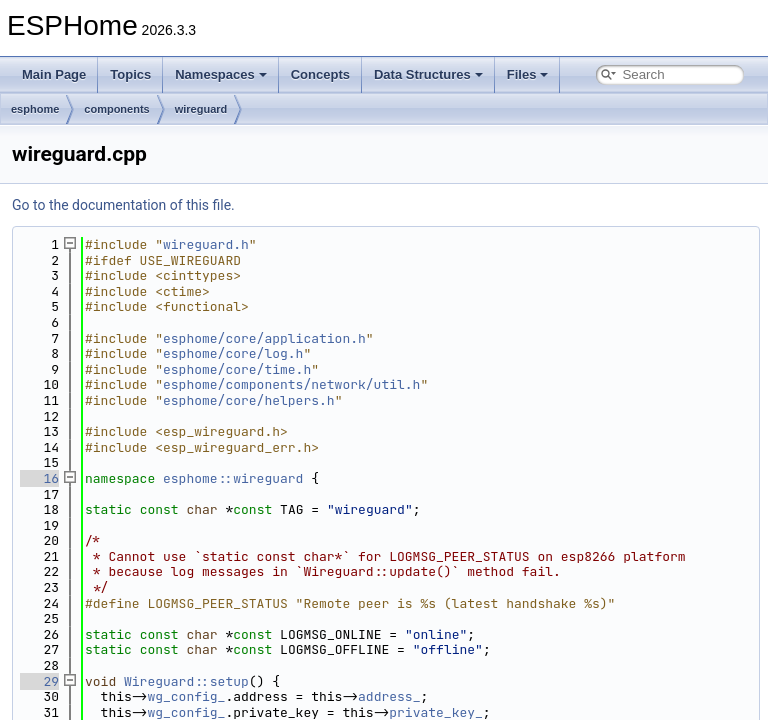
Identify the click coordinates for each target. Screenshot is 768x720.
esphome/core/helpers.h (249, 400)
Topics (130, 74)
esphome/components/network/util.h (291, 384)
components (116, 109)
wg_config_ (186, 696)
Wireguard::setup (186, 681)
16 (39, 478)
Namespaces (221, 74)
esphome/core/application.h (264, 338)
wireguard (201, 109)
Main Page (54, 74)
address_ (389, 696)
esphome (35, 109)
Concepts (320, 74)
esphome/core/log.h (233, 353)
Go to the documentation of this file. (123, 205)
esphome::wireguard (233, 478)
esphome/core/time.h (237, 369)
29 (39, 681)
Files (528, 74)
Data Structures (428, 74)
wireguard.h (206, 244)
